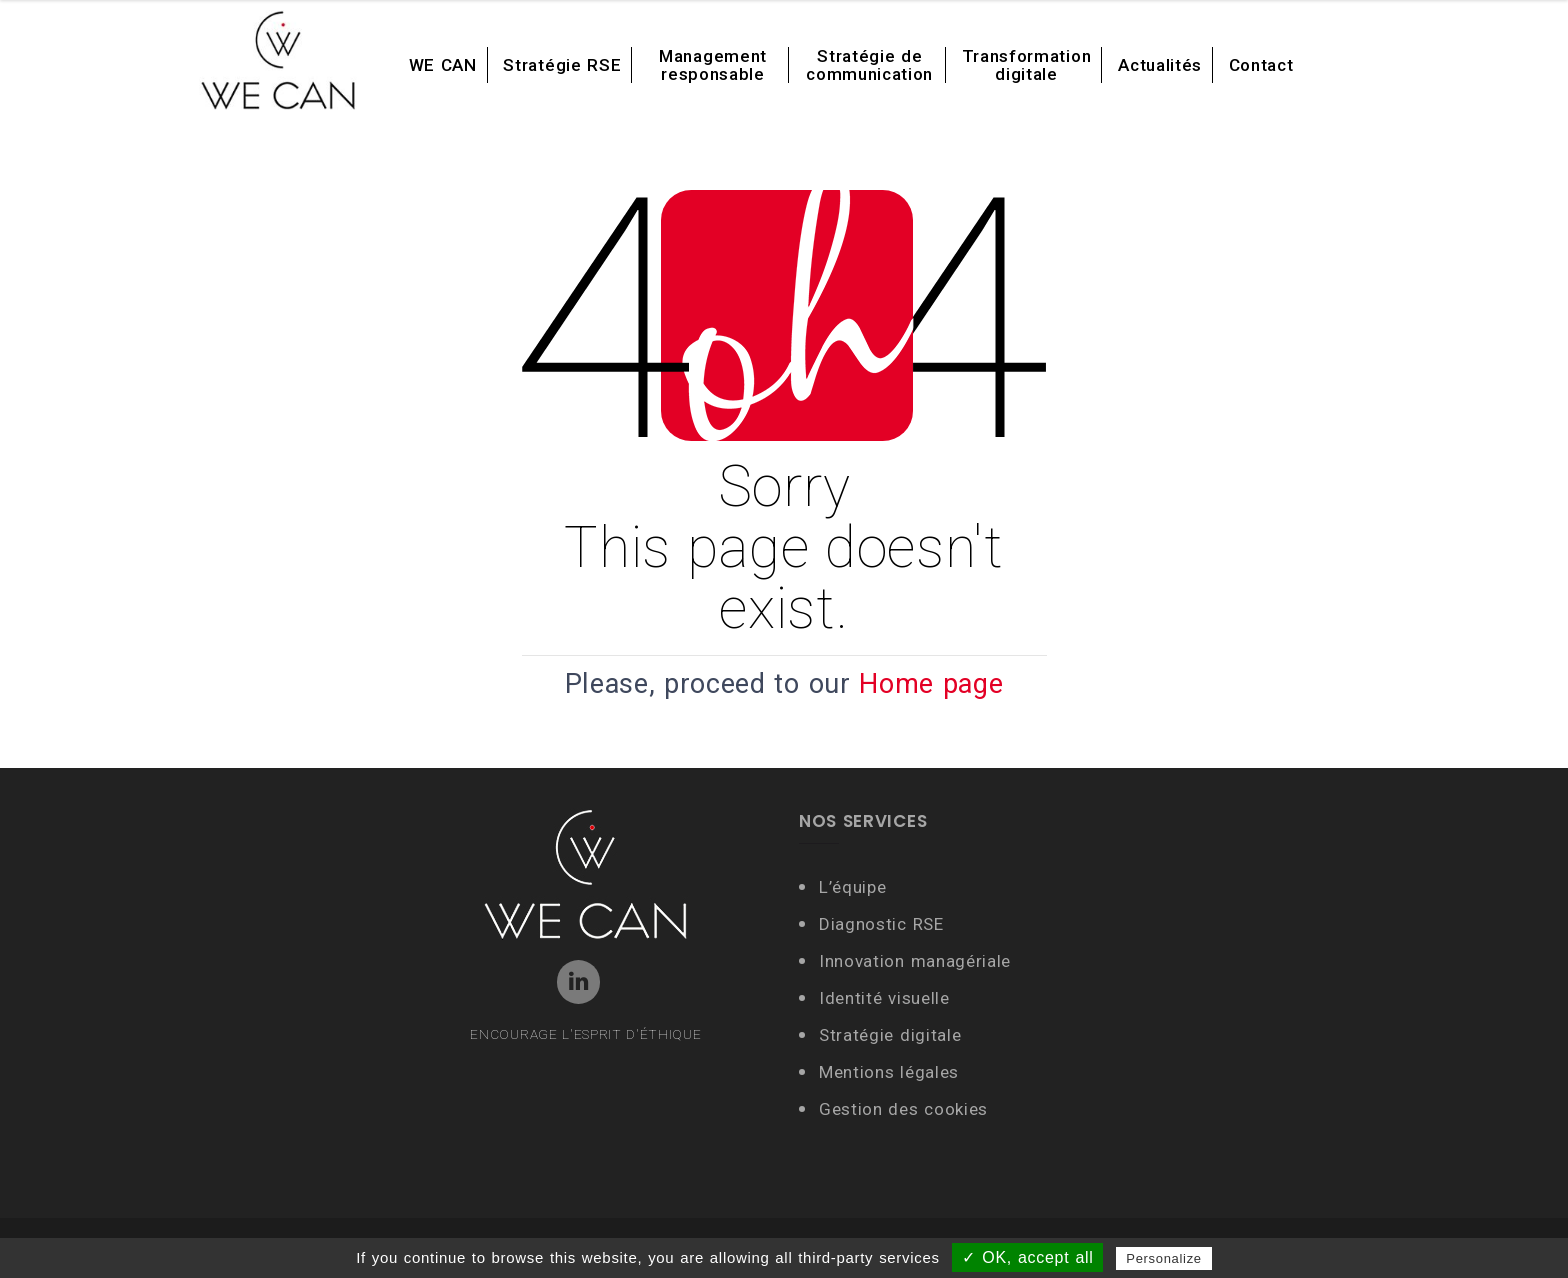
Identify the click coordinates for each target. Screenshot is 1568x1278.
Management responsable (713, 65)
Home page (931, 684)
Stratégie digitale (890, 1035)
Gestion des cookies (903, 1109)
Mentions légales (889, 1072)
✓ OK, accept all (1027, 1257)
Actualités (1160, 65)
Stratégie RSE (562, 65)
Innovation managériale (915, 961)
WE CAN (443, 65)
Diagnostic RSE (881, 924)
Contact (1261, 65)
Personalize (1163, 1258)
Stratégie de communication (869, 65)
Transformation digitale (1027, 65)
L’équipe (852, 887)
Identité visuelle (887, 998)
